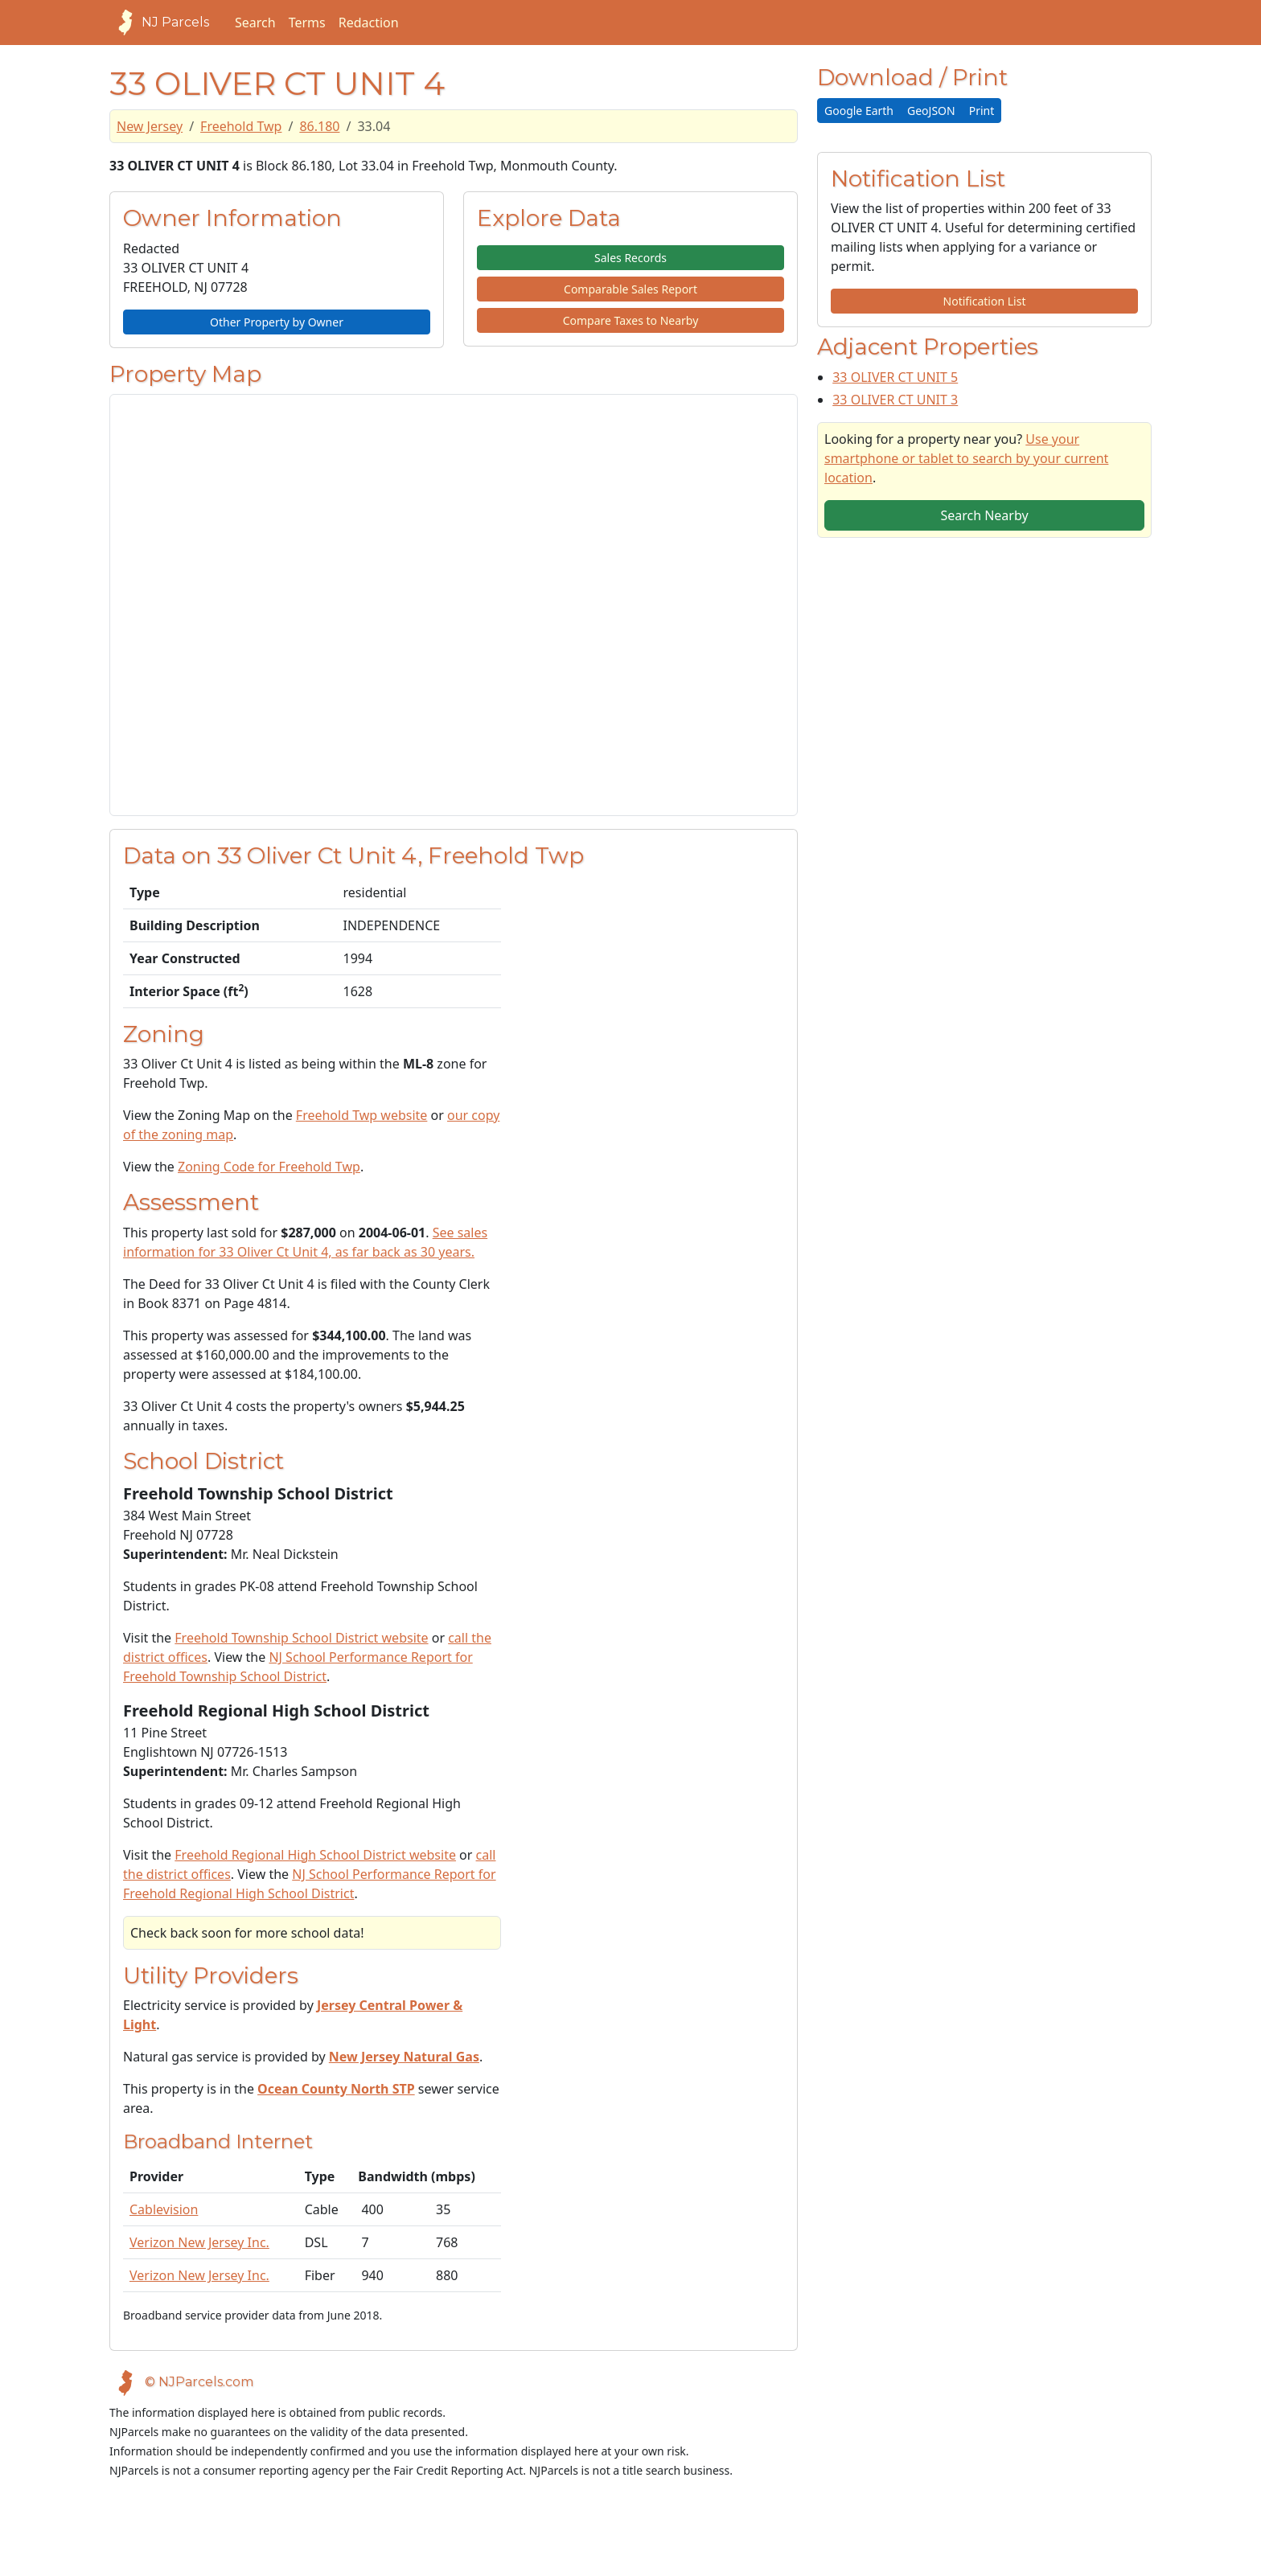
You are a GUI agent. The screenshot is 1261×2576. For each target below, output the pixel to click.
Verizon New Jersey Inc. (199, 2242)
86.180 (319, 126)
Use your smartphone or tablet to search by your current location (966, 458)
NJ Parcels (159, 22)
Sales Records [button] (630, 257)
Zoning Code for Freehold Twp (269, 1166)
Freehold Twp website (362, 1115)
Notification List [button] (984, 301)
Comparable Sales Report (630, 289)
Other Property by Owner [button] (276, 322)
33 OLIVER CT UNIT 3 (895, 399)
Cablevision (163, 2209)
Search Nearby (984, 515)
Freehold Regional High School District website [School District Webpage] (315, 1855)
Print (982, 110)
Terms (307, 22)
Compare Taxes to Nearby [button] (631, 320)
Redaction (369, 22)
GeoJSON (931, 110)
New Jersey (150, 126)
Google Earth (858, 110)
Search (255, 22)
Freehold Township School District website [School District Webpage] (301, 1638)
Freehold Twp (240, 126)
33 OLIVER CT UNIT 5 (895, 377)
